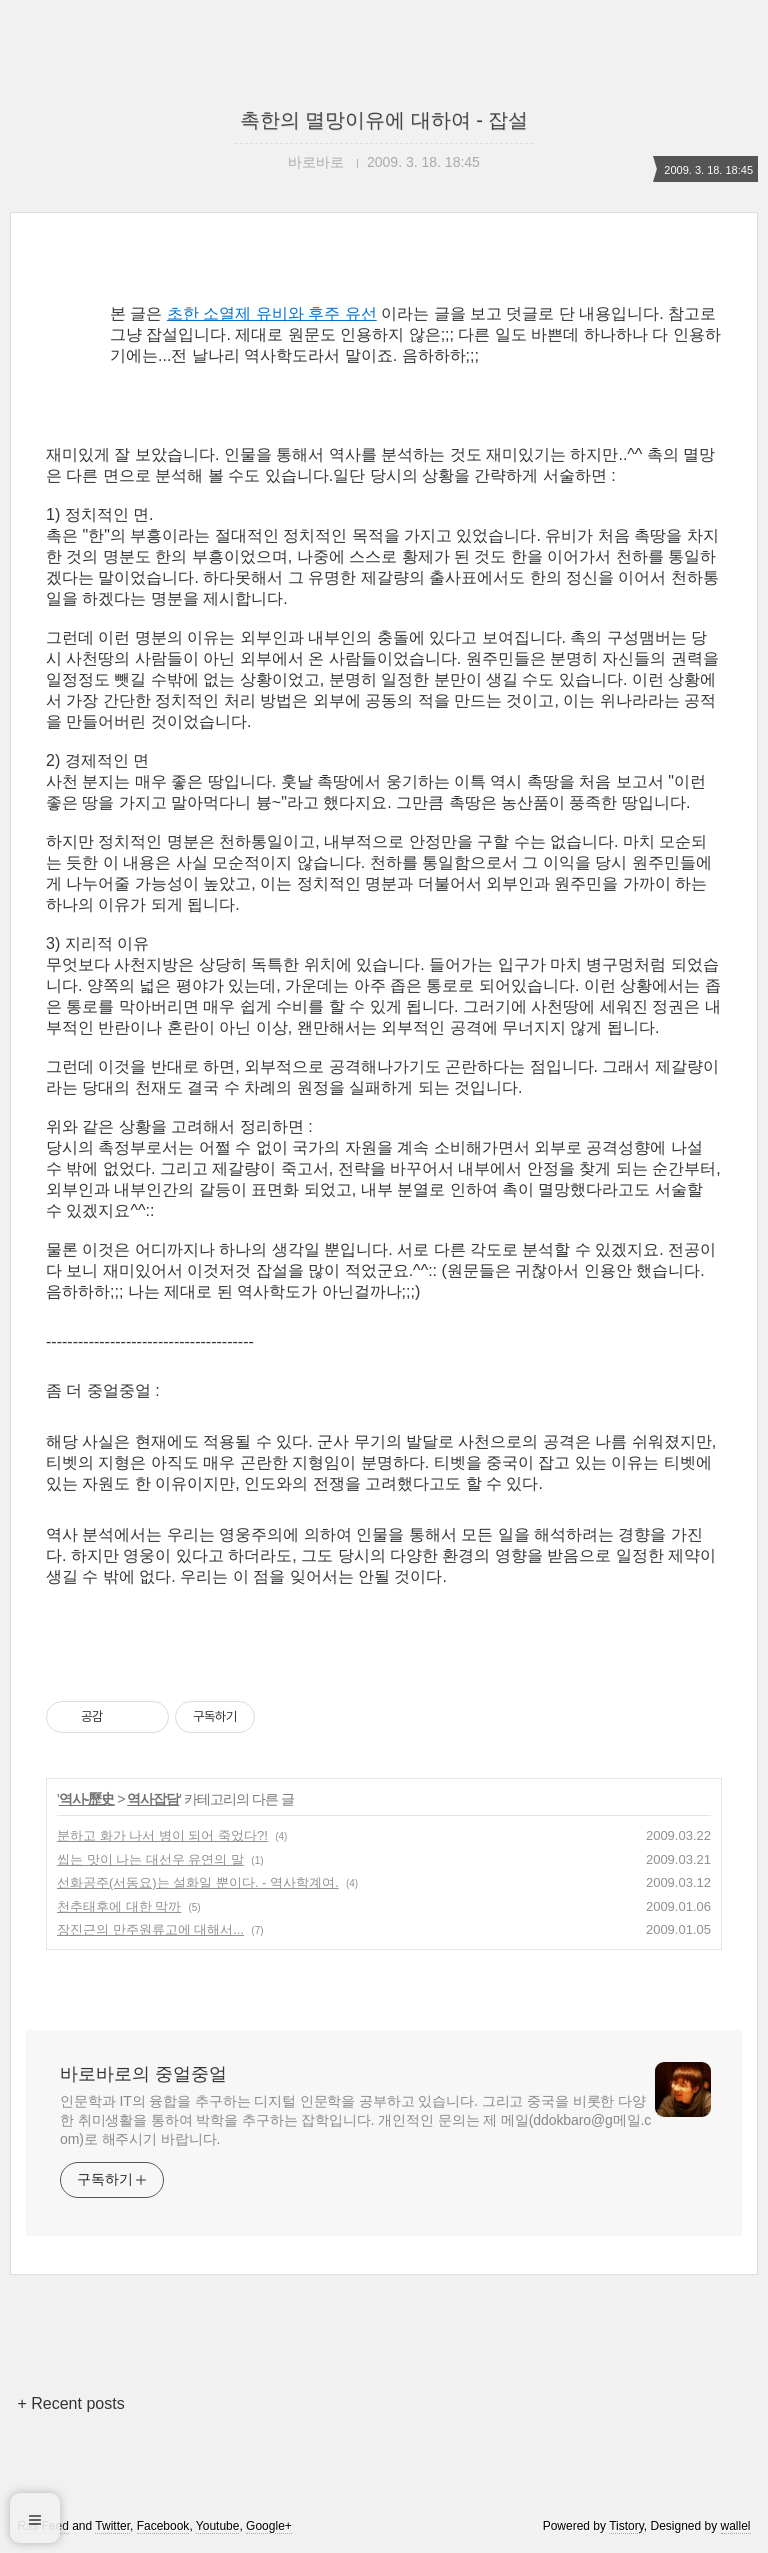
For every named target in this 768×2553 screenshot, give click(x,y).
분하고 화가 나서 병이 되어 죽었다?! (162, 1835)
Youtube (218, 2526)
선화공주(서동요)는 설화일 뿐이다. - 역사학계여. (198, 1882)
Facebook (163, 2526)
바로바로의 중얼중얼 (143, 2074)
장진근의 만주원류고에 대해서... (150, 1929)
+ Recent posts (70, 2403)
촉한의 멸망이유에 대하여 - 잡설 (384, 120)
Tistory (626, 2526)
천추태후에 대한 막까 (119, 1906)
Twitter (112, 2526)
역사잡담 (153, 1799)
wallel (736, 2526)
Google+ (269, 2526)
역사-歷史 (87, 1799)
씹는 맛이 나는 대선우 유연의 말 (150, 1859)
